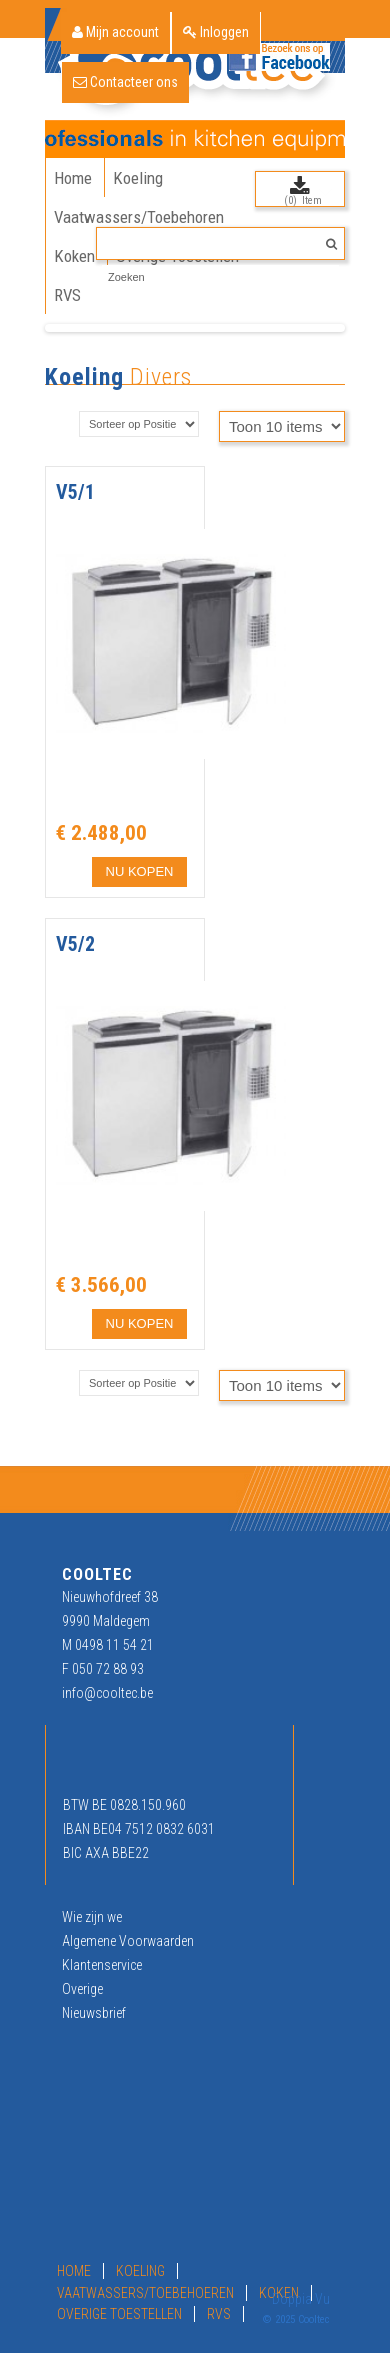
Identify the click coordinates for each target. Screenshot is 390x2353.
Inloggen (216, 32)
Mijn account (115, 32)
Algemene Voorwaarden (128, 1941)
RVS (219, 2314)
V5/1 (75, 492)
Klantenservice (102, 1965)
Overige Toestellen (119, 2314)
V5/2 (75, 944)
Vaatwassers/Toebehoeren (145, 2293)
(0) (290, 200)
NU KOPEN (140, 871)
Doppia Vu (301, 2299)
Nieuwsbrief (94, 2013)
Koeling (84, 377)
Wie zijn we (92, 1917)
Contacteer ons (125, 82)
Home (74, 2271)
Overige (82, 1989)
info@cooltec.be (107, 1693)
